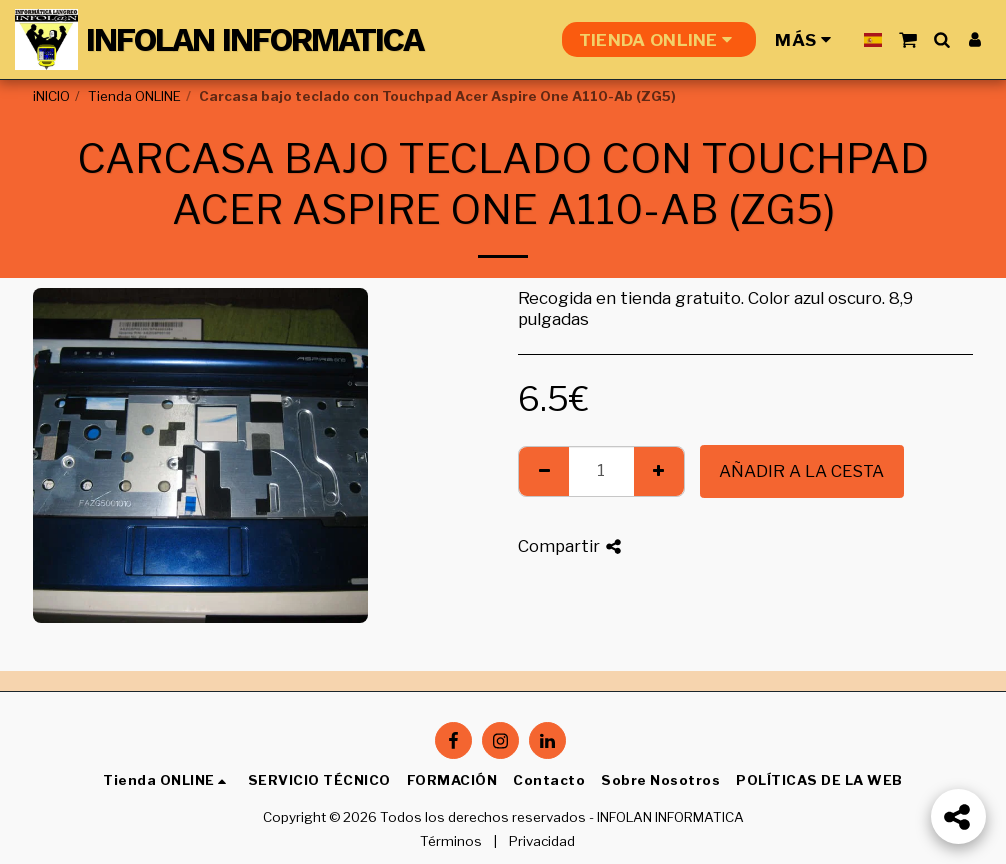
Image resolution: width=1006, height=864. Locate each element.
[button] (907, 39)
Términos (451, 841)
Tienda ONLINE (134, 96)
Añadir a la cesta (801, 471)
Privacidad (542, 841)
